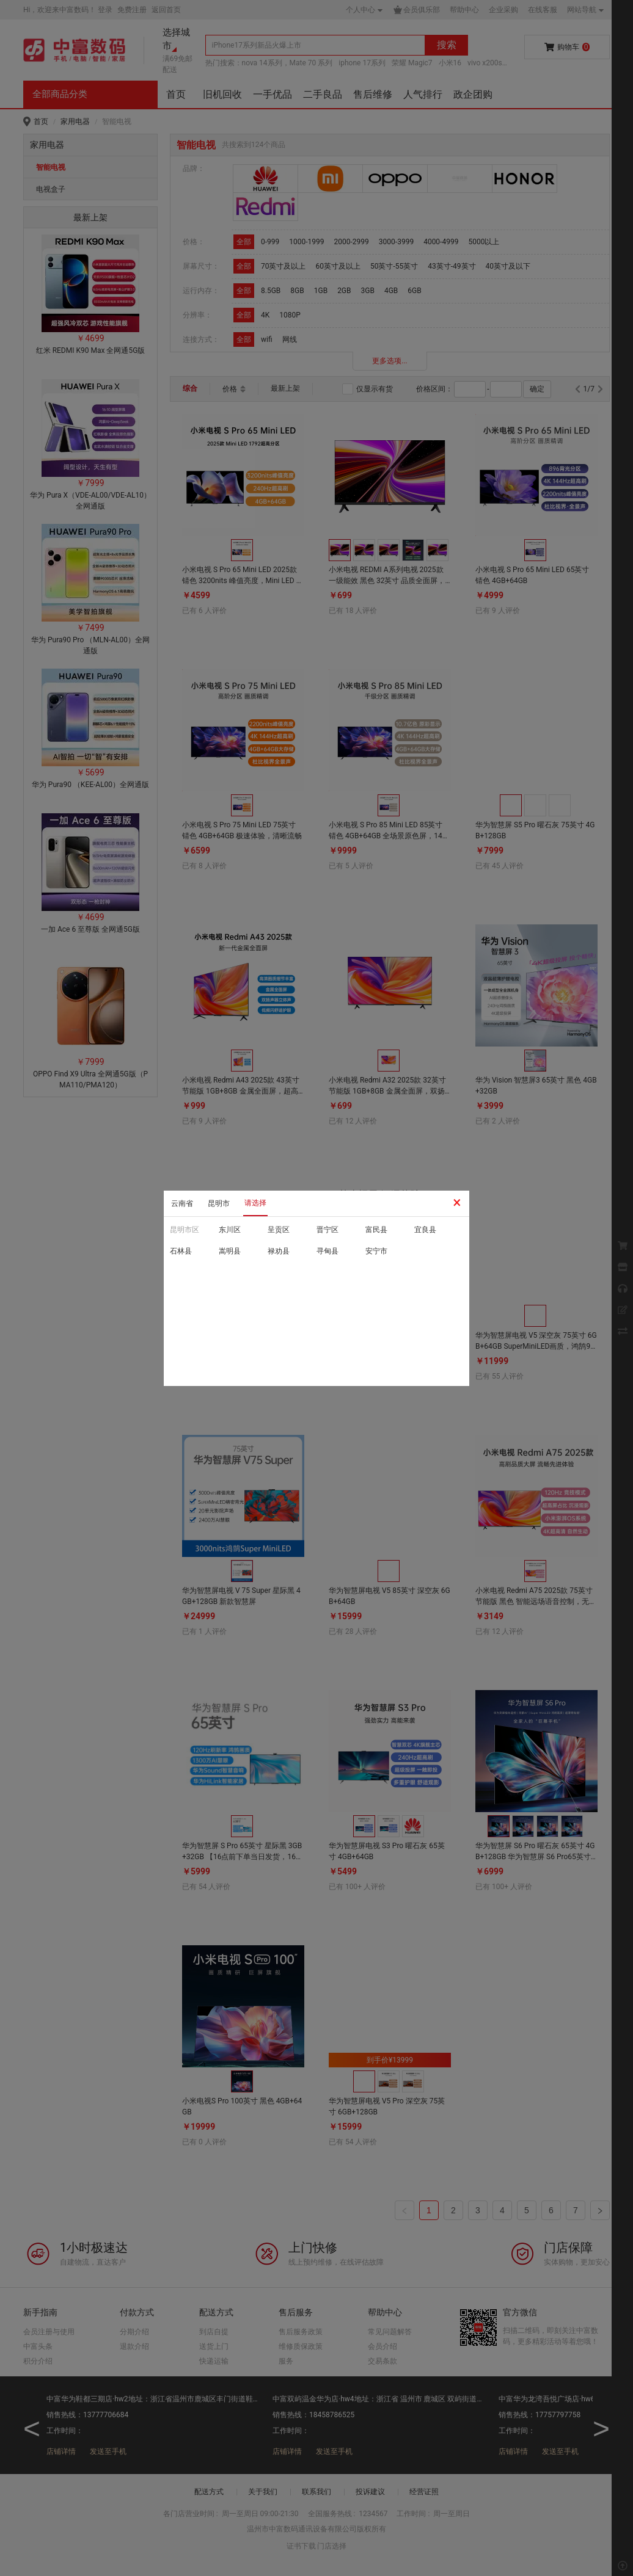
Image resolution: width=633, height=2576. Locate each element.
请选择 (255, 1203)
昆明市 (219, 1203)
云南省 (182, 1203)
